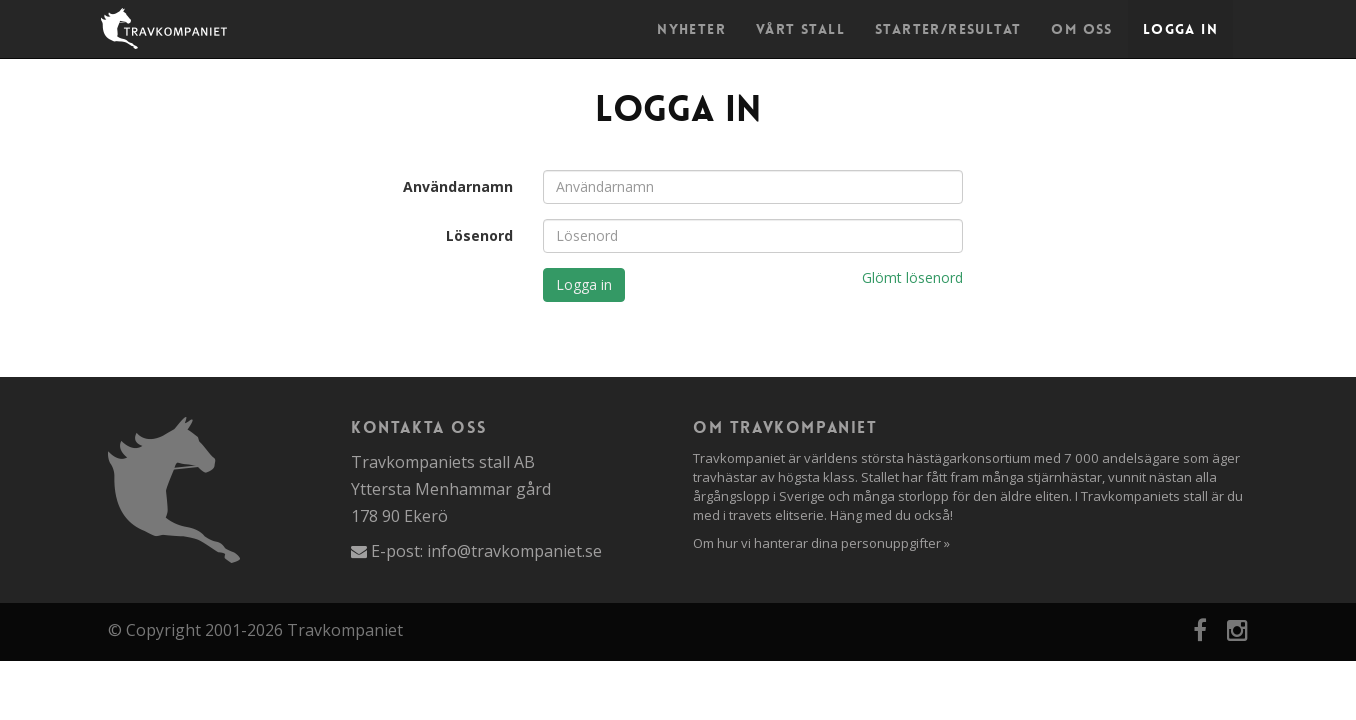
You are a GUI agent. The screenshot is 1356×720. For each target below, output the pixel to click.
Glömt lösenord (912, 277)
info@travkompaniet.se (514, 551)
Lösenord (479, 235)
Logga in (1180, 29)
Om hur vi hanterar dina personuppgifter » (821, 543)
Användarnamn (458, 186)
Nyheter (691, 29)
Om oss (1081, 29)
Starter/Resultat (948, 29)
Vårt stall (800, 29)
